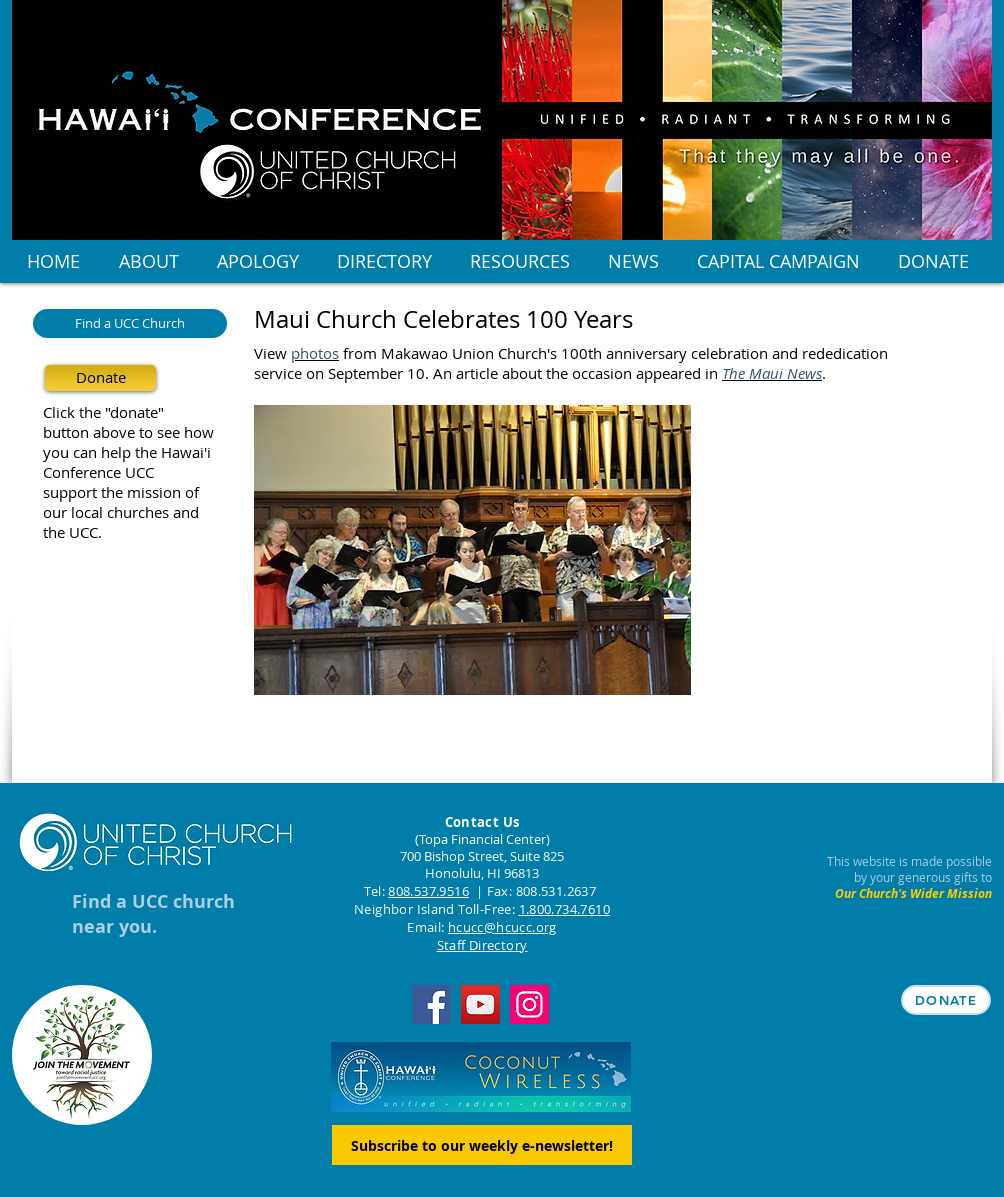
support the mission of (121, 492)
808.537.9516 (428, 891)
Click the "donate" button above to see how (128, 422)
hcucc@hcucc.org (502, 927)
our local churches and (121, 512)
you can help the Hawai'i (127, 452)
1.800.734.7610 (564, 909)
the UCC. (72, 532)
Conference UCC (98, 472)
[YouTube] (480, 1004)
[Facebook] (431, 1004)
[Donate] (100, 378)
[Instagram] (529, 1004)
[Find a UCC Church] (130, 323)
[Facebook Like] (379, 759)
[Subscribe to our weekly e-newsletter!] (482, 1145)
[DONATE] (946, 1000)
